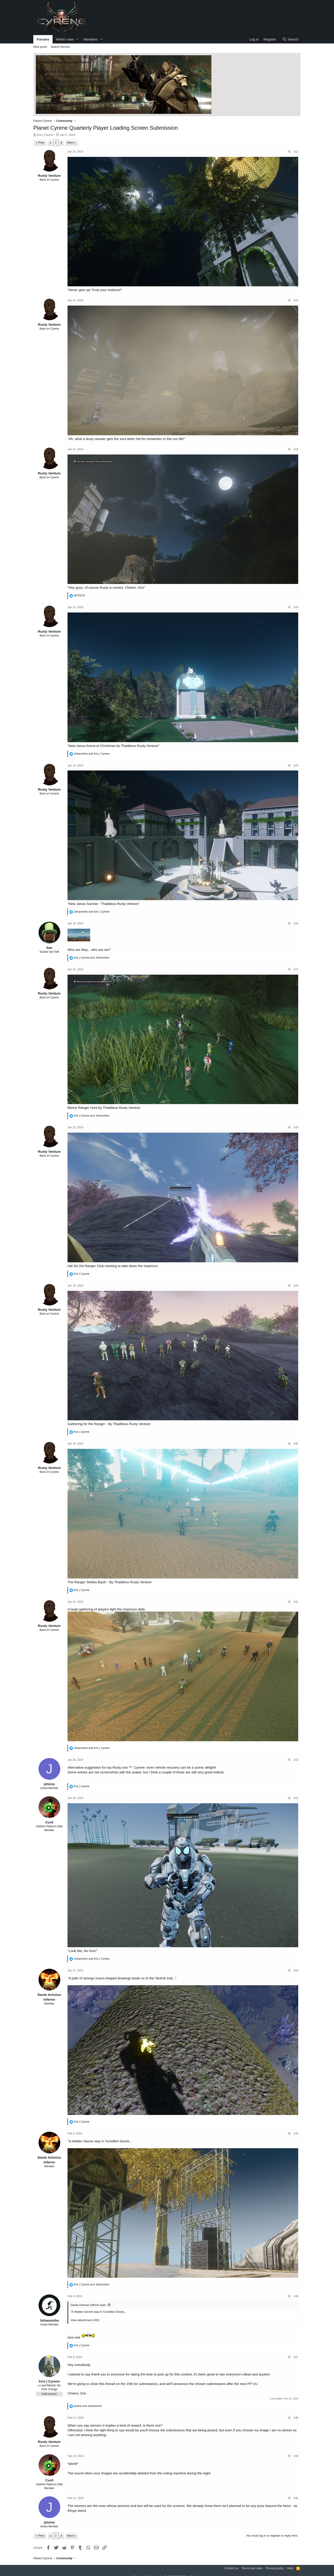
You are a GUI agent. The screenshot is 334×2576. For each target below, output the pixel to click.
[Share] (289, 151)
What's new (64, 39)
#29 (296, 1285)
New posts (40, 46)
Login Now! (74, 103)
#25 (296, 765)
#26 (296, 923)
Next (70, 142)
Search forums (60, 46)
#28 (296, 1127)
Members (91, 39)
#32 (296, 1759)
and (91, 753)
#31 (296, 1601)
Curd (49, 1822)
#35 (296, 2133)
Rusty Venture (49, 175)
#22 (296, 300)
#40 (296, 2498)
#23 (296, 449)
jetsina (49, 1784)
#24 (296, 607)
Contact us (231, 2568)
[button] (77, 39)
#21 (296, 151)
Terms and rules (252, 2568)
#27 (296, 969)
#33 (296, 1798)
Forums (43, 39)
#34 (296, 1970)
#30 (296, 1443)
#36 (296, 2296)
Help (290, 2568)
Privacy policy (275, 2568)
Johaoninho (49, 2320)
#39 (296, 2456)
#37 (296, 2357)
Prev (41, 142)
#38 (296, 2417)
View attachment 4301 (84, 2320)
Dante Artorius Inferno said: (88, 2305)
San (49, 948)
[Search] (290, 39)
